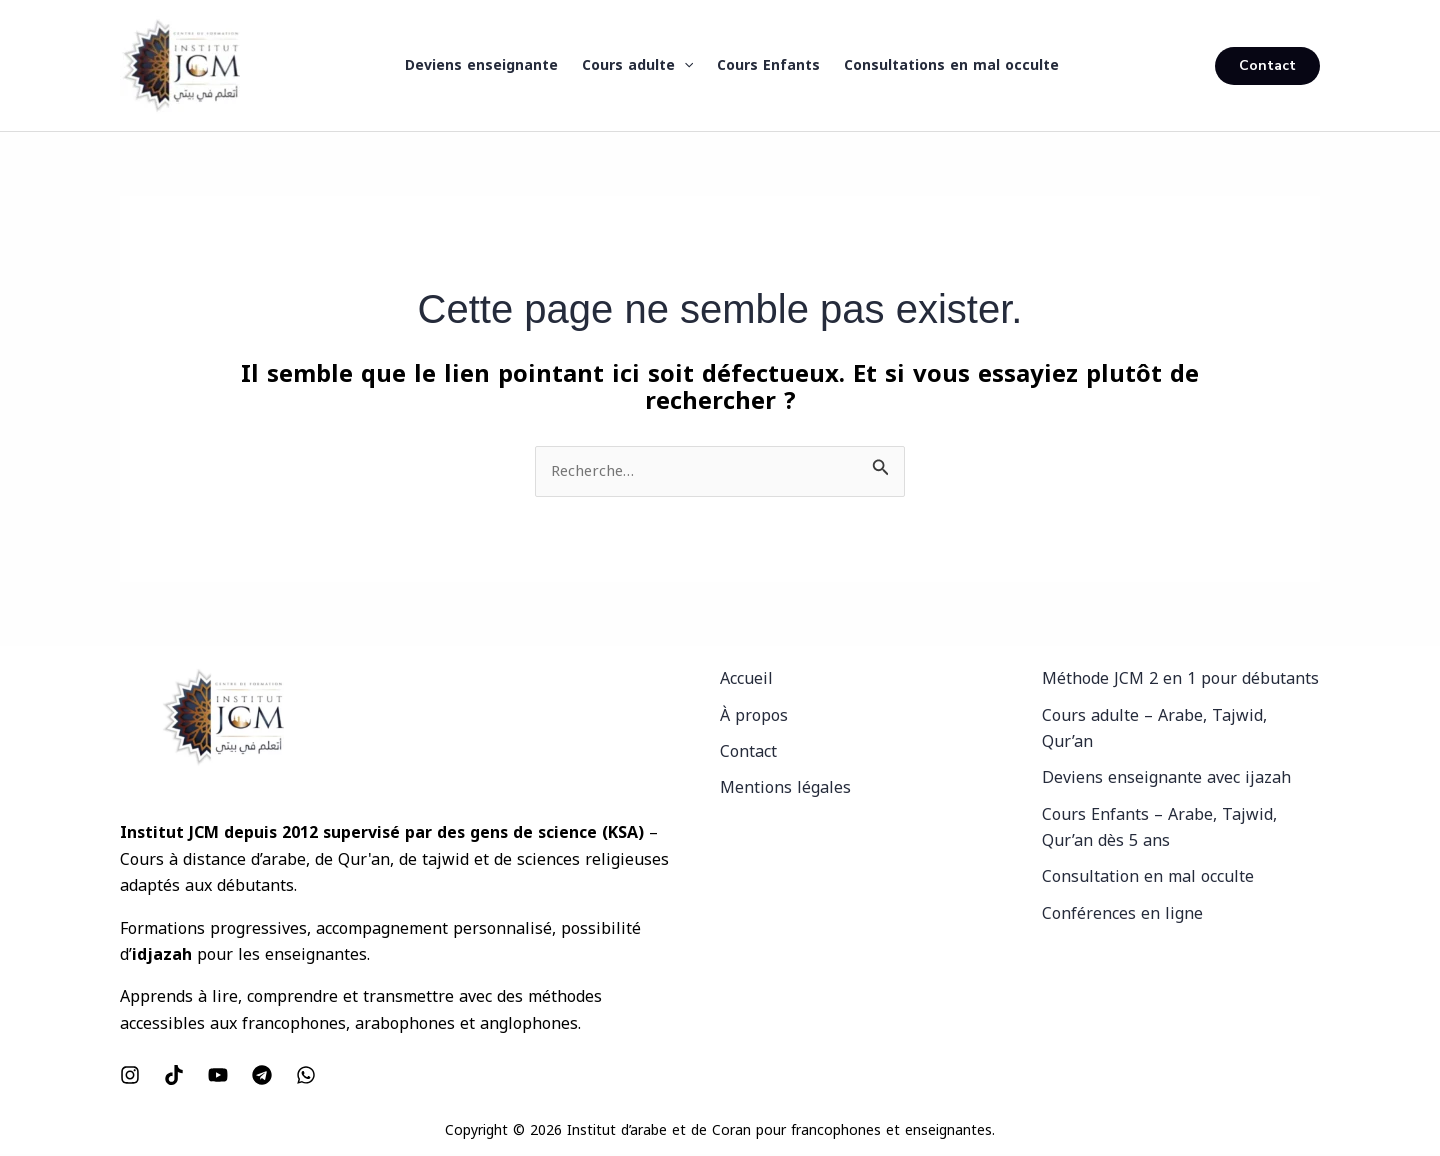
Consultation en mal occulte (1148, 878)
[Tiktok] (174, 1077)
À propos (754, 716)
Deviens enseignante (481, 65)
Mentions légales (785, 789)
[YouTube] (218, 1077)
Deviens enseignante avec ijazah (1166, 779)
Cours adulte (637, 66)
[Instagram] (130, 1077)
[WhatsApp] (306, 1077)
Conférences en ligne (1122, 915)
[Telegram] (262, 1077)
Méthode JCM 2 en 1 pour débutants (1180, 680)
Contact (748, 753)
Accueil (746, 680)
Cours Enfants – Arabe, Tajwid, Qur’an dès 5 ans (1159, 829)
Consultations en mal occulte (951, 65)
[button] (684, 66)
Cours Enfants (768, 65)
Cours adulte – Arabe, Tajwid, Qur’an (1154, 729)
